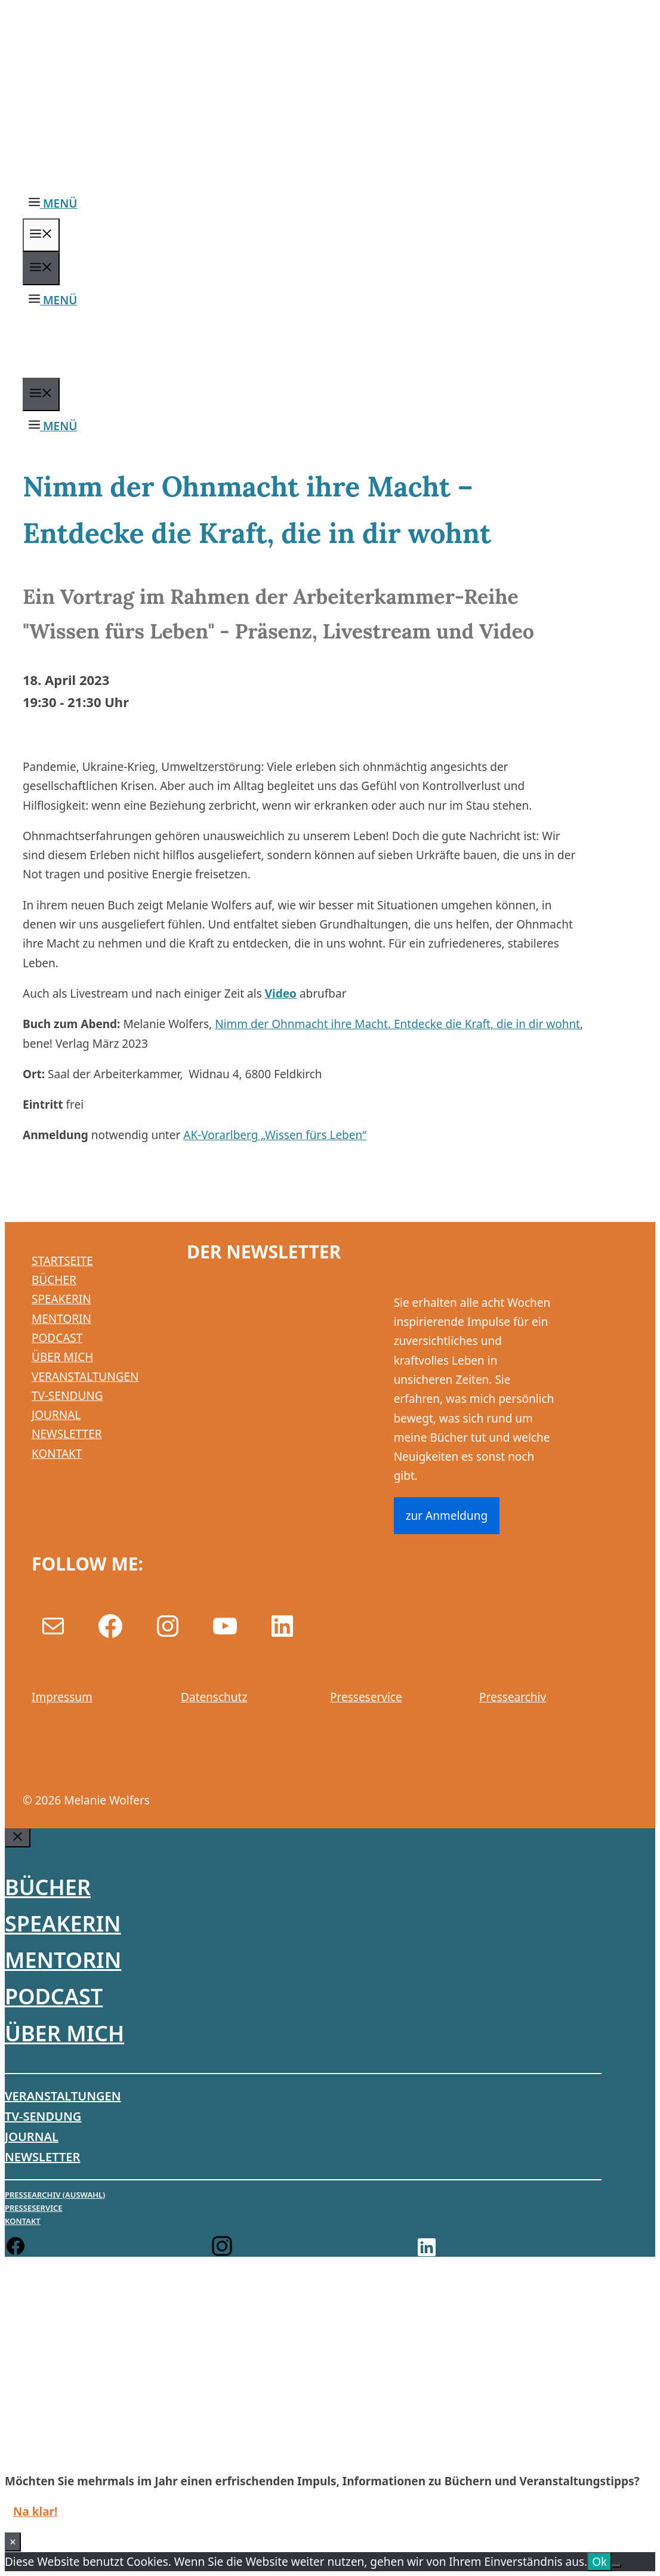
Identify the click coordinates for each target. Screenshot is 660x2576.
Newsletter (42, 2157)
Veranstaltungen (63, 2096)
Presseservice (366, 1697)
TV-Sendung (43, 2116)
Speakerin (63, 1923)
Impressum (62, 1697)
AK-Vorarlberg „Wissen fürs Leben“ (274, 1135)
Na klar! (35, 2511)
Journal (31, 2136)
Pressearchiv (512, 1697)
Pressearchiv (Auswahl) (55, 2194)
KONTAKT (57, 1453)
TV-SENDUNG (67, 1395)
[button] (53, 203)
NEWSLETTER (67, 1434)
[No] (616, 2566)
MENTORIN (61, 1318)
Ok (599, 2561)
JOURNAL (56, 1415)
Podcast (54, 1996)
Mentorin (63, 1960)
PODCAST (57, 1338)
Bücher (48, 1887)
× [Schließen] (13, 2542)
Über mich (64, 2033)
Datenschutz (214, 1697)
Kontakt (23, 2221)
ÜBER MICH (62, 1357)
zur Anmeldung (447, 1515)
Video (281, 993)
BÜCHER (54, 1280)
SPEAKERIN (61, 1299)
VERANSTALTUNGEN (85, 1376)
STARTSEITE (62, 1261)
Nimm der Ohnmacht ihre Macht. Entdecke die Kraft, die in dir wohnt (397, 1024)
